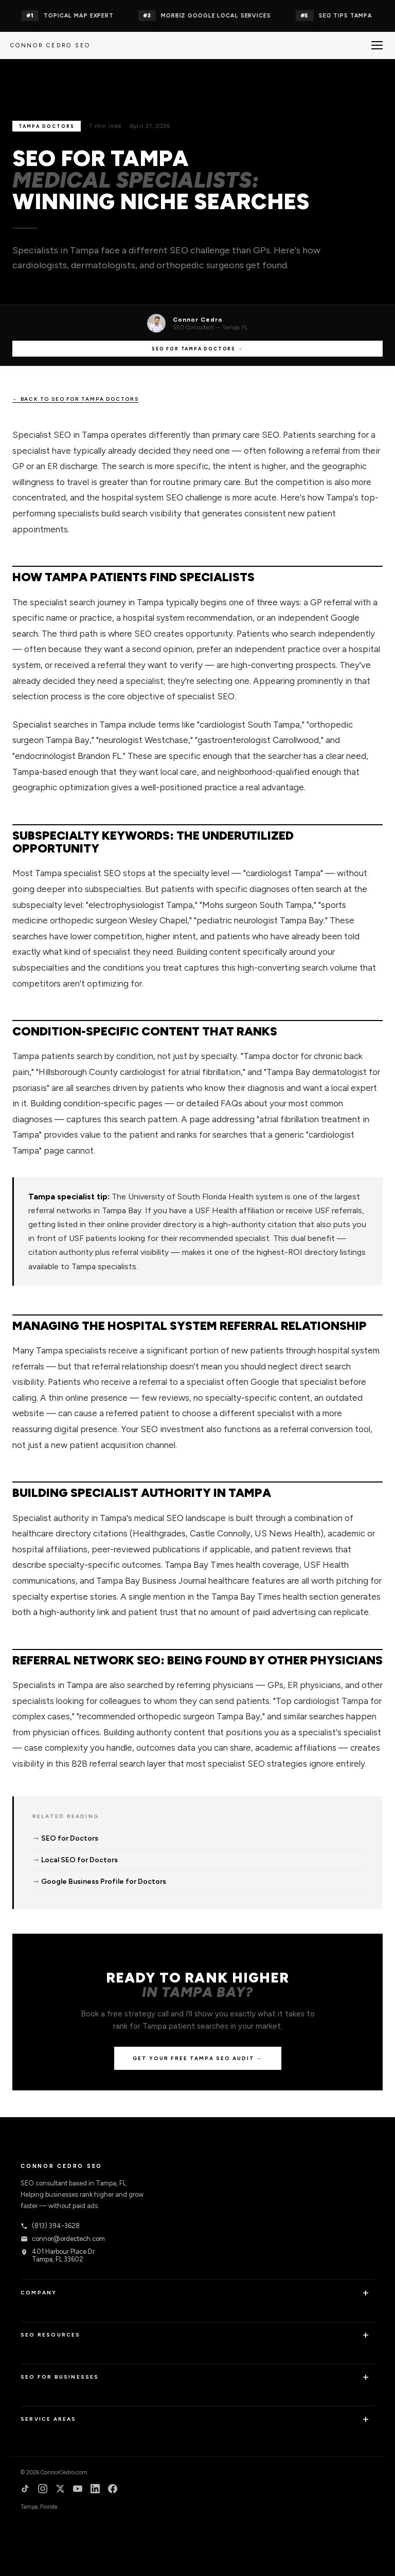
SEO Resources (51, 2334)
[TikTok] (25, 2489)
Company (39, 2292)
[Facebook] (112, 2489)
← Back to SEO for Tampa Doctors (75, 399)
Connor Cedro (198, 319)
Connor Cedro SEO (50, 45)
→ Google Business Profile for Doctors (99, 1881)
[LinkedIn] (95, 2489)
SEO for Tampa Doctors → (197, 348)
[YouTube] (77, 2489)
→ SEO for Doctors (65, 1838)
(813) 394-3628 (50, 2226)
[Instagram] (42, 2489)
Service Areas (49, 2419)
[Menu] (377, 45)
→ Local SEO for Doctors (75, 1860)
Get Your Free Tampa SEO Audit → (198, 2058)
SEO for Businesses (60, 2377)
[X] (60, 2489)
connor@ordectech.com (63, 2239)
